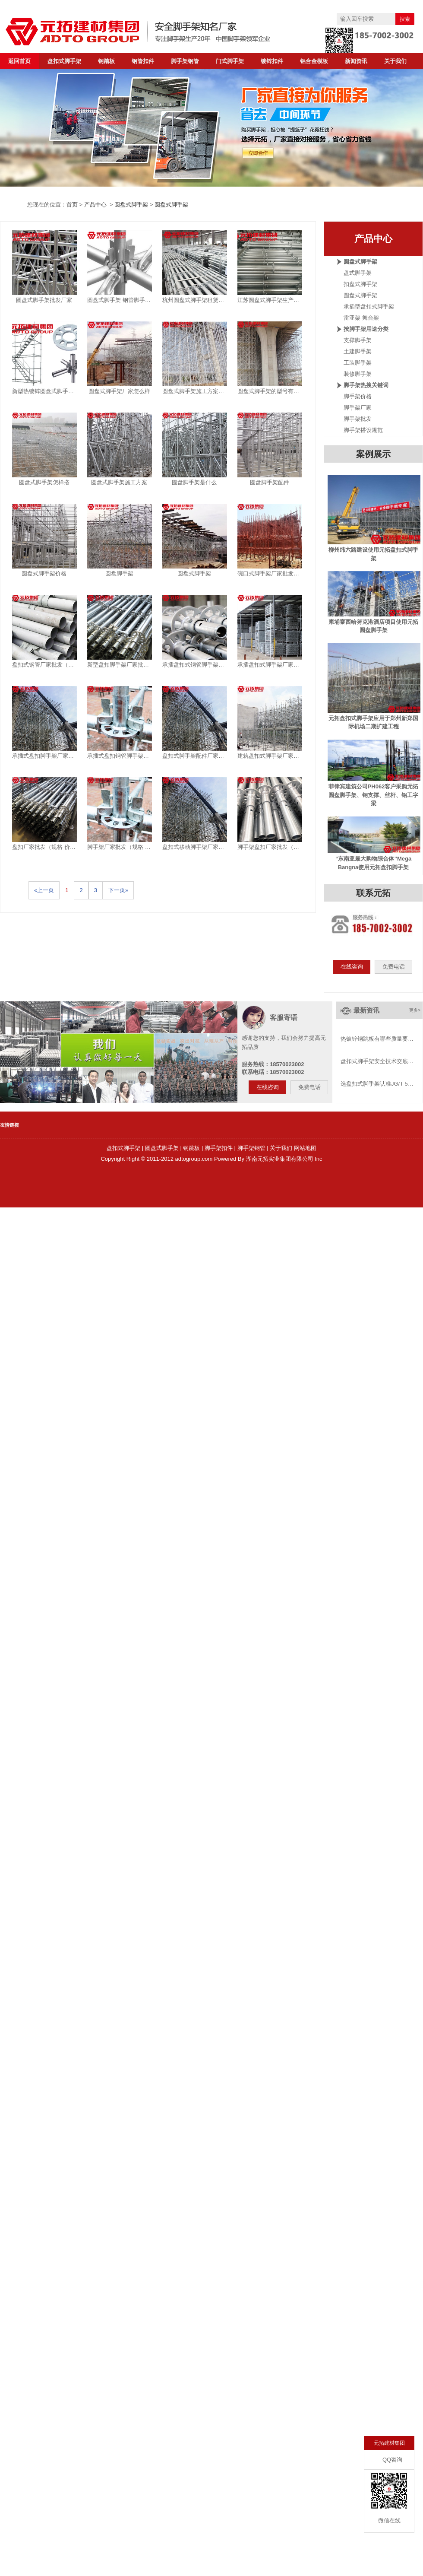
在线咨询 (352, 966)
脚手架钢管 (185, 61)
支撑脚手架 (358, 340)
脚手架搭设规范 (363, 430)
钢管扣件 (143, 61)
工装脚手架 (358, 362)
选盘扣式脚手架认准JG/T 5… (377, 1083)
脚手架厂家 (358, 407)
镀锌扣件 (272, 61)
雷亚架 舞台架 (361, 317)
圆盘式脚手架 (131, 204)
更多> (414, 1010)
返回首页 (19, 61)
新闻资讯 (356, 61)
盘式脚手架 (358, 273)
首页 (72, 204)
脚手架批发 (358, 419)
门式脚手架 (230, 61)
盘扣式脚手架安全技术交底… (377, 1061)
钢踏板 (106, 61)
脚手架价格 (358, 396)
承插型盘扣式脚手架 (369, 306)
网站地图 (305, 1148)
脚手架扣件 (219, 1148)
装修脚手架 (358, 374)
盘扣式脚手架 (64, 61)
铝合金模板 (314, 61)
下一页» (118, 890)
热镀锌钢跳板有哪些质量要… (377, 1038)
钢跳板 (191, 1148)
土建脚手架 (358, 351)
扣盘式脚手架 (360, 284)
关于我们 (395, 61)
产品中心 (95, 204)
